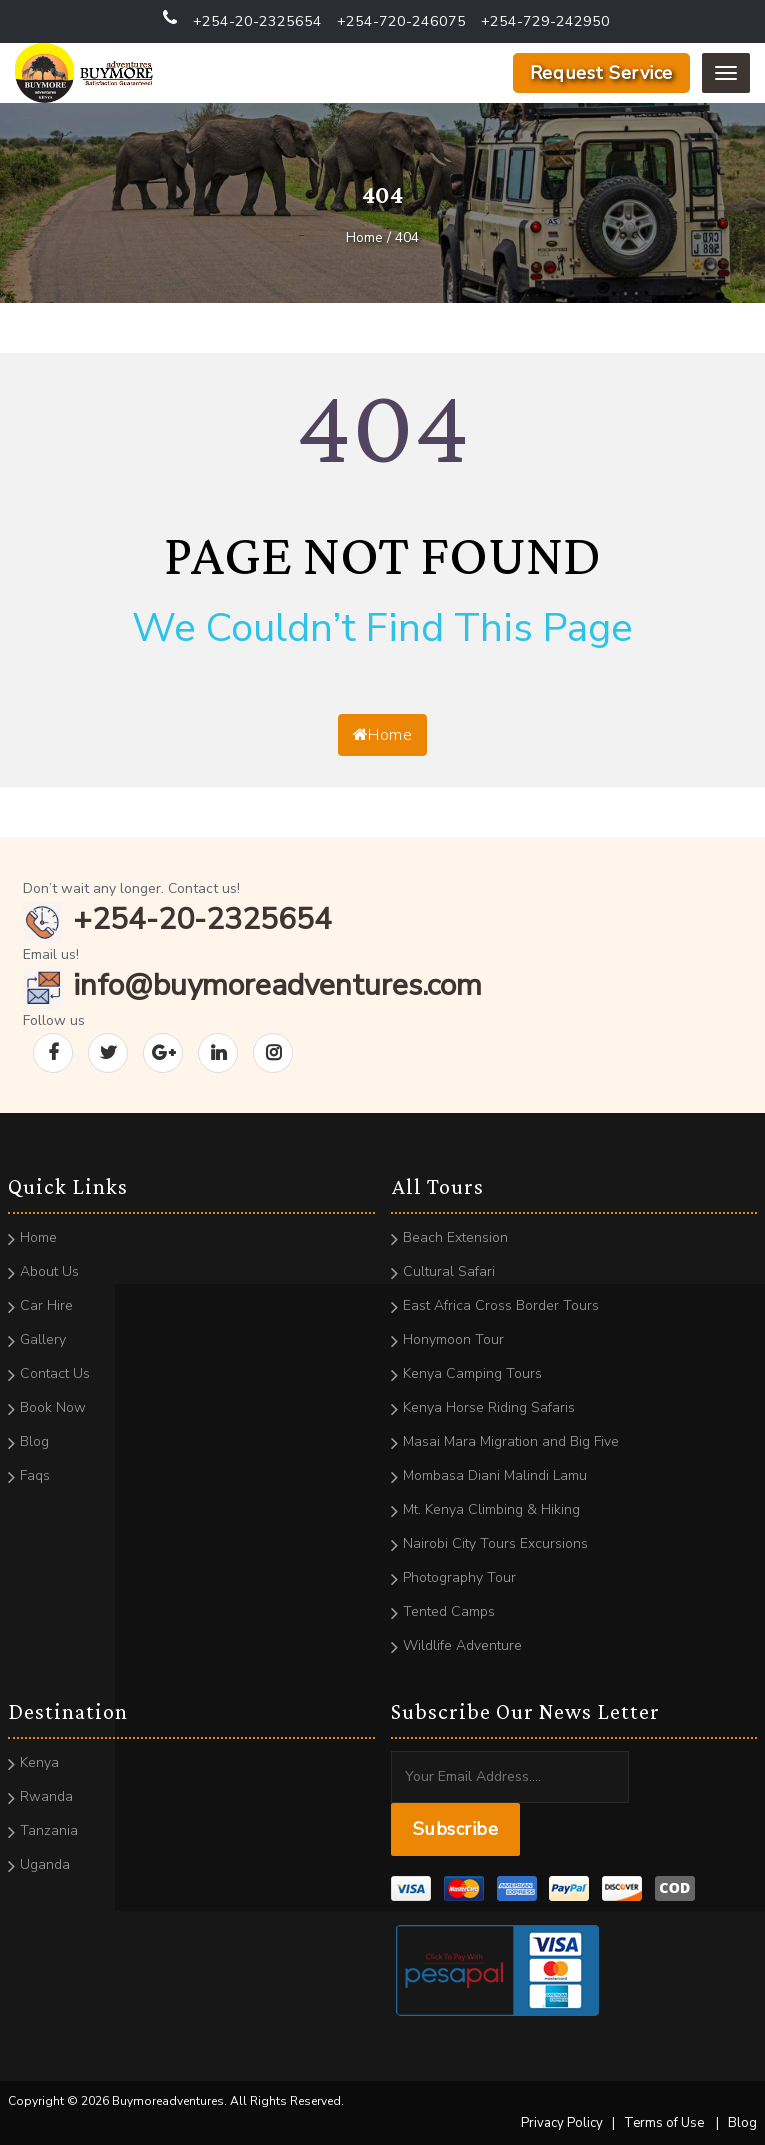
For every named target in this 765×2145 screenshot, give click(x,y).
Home (382, 735)
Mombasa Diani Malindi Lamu (495, 1475)
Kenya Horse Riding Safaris (489, 1407)
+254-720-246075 (401, 21)
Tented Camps (449, 1611)
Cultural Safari (449, 1271)
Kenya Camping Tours (472, 1373)
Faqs (35, 1475)
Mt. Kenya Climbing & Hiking (491, 1509)
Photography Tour (459, 1577)
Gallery (43, 1339)
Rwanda (46, 1796)
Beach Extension (455, 1237)
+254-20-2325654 (257, 21)
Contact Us (55, 1373)
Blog (34, 1441)
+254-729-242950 (545, 21)
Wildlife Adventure (462, 1645)
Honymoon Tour (453, 1339)
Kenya (39, 1762)
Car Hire (46, 1305)
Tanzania (49, 1830)
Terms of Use (664, 2123)
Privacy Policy (562, 2123)
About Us (49, 1271)
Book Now (53, 1407)
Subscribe (456, 1829)
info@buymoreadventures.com (252, 985)
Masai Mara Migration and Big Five (511, 1441)
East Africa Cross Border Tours (501, 1305)
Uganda (45, 1864)
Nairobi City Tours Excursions (495, 1543)
